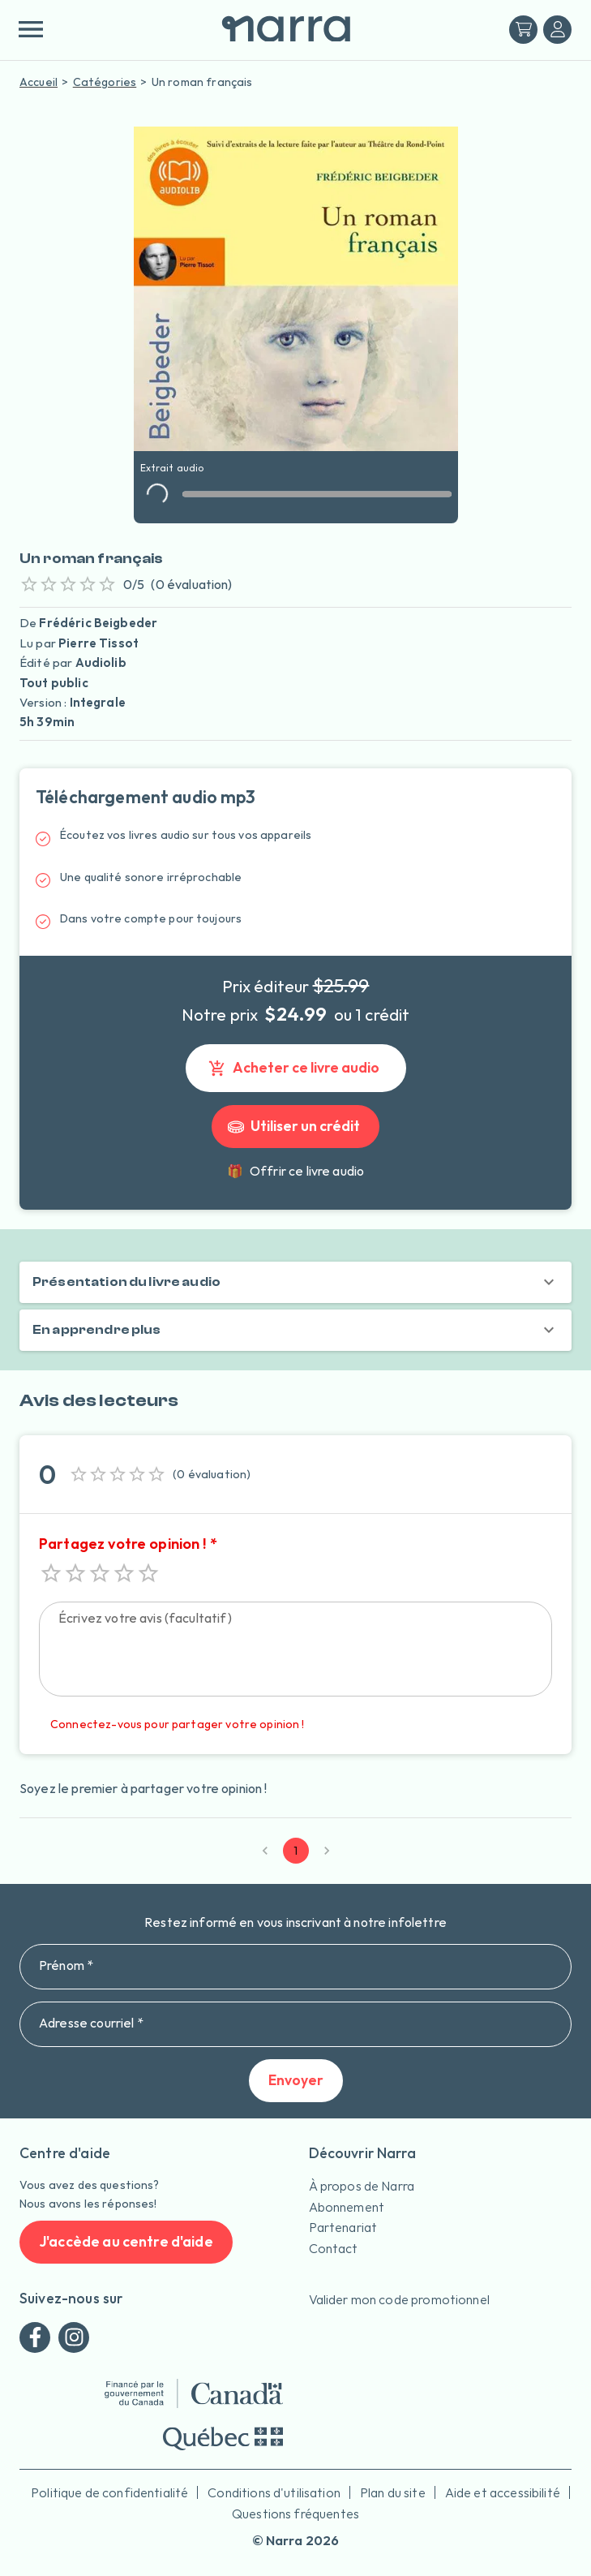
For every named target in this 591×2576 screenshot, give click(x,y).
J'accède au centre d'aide (126, 2242)
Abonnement (347, 2207)
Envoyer (296, 2081)
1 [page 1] (296, 1851)
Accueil (38, 82)
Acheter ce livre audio (296, 1068)
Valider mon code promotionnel (399, 2299)
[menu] (30, 29)
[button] (295, 1282)
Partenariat (343, 2227)
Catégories (105, 82)
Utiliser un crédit (295, 1126)
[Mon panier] (523, 29)
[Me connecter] (557, 29)
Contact (333, 2248)
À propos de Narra (362, 2186)
